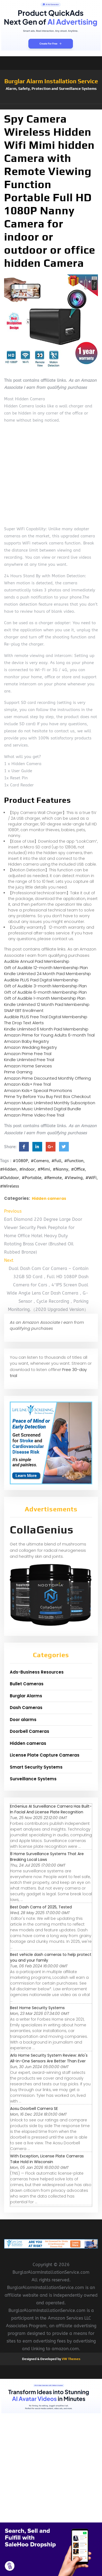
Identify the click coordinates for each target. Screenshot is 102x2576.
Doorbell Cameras (29, 1731)
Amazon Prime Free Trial (27, 1053)
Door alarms (23, 1719)
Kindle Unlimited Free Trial (29, 1059)
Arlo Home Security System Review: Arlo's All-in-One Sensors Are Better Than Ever (49, 2058)
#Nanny (60, 1169)
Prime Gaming (18, 1072)
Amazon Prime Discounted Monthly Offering (47, 1078)
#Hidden (8, 1169)
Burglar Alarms (26, 1696)
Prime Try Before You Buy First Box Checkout (47, 1096)
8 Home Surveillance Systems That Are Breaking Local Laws (47, 1856)
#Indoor (27, 1169)
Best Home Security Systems (37, 2008)
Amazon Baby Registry (26, 1041)
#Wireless (9, 1186)
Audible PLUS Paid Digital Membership (41, 980)
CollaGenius (41, 1529)
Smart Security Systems (36, 1767)
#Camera (40, 1160)
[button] (51, 106)
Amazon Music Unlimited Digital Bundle (42, 1109)
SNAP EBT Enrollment (24, 1010)
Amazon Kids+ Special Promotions (38, 1090)
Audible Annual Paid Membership (36, 961)
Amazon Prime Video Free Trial (34, 1115)
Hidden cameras (49, 1198)
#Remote (53, 1177)
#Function (74, 1160)
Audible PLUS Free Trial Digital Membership (45, 1017)
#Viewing (73, 1177)
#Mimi (44, 1169)
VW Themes (70, 2359)
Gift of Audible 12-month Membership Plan (46, 967)
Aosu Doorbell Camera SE (34, 2108)
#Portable (31, 1177)
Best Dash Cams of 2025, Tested (41, 1907)
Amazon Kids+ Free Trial (27, 1084)
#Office (78, 1169)
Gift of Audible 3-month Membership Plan (45, 986)
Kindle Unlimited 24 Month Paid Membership (47, 973)
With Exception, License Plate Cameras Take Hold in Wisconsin (47, 2159)
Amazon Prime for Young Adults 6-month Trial (49, 1035)
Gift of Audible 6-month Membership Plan (45, 992)
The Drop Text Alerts (24, 1023)
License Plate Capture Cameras (44, 1755)
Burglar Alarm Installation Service (51, 81)
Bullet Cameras (27, 1684)
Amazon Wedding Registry (30, 1047)
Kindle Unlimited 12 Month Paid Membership (46, 1004)
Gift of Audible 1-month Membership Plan (44, 998)
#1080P (20, 1160)
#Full (56, 1160)
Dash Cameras (26, 1707)
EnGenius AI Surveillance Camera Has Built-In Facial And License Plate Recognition (51, 1809)
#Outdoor (9, 1177)
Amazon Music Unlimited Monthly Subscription (49, 1103)
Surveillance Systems (33, 1779)
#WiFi (91, 1177)
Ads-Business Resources (37, 1672)
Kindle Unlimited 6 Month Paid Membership (46, 1029)
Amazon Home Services (28, 1066)
